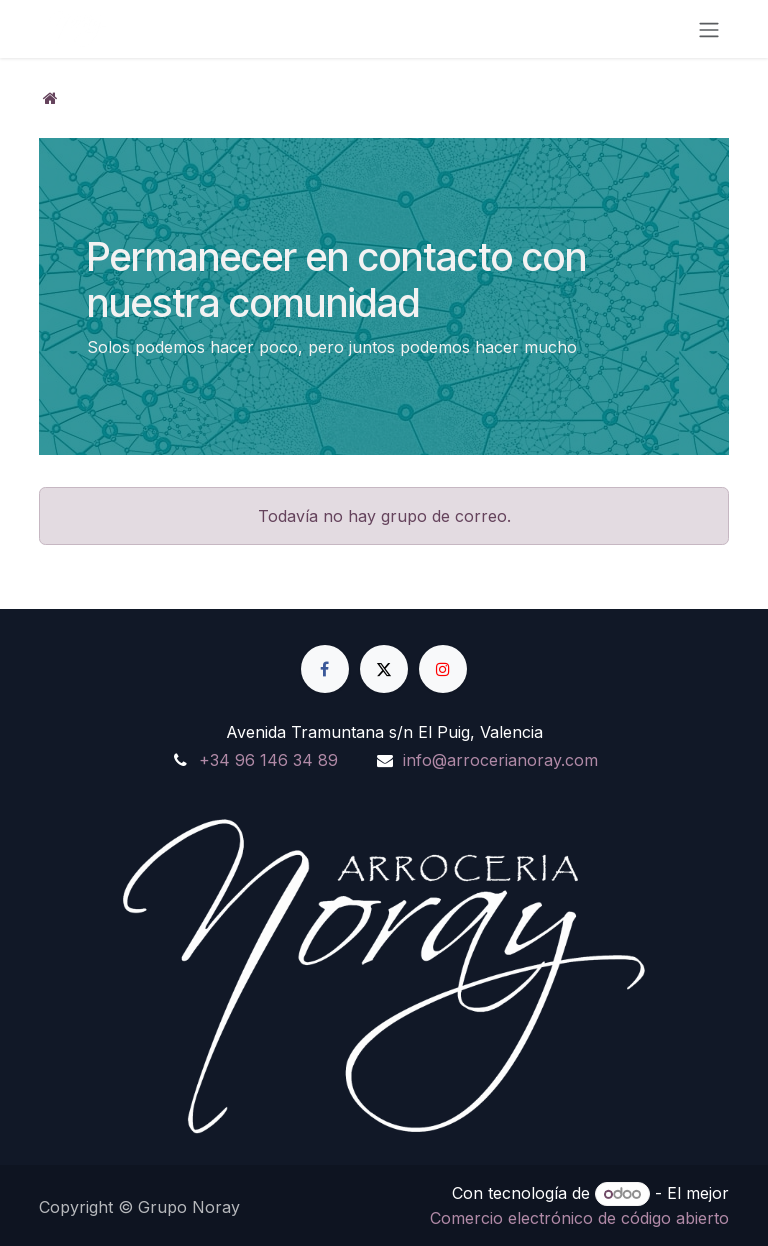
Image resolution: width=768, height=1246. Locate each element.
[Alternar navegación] (709, 29)
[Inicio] (50, 98)
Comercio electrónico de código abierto (579, 1218)
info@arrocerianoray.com (500, 760)
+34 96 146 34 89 (268, 760)
